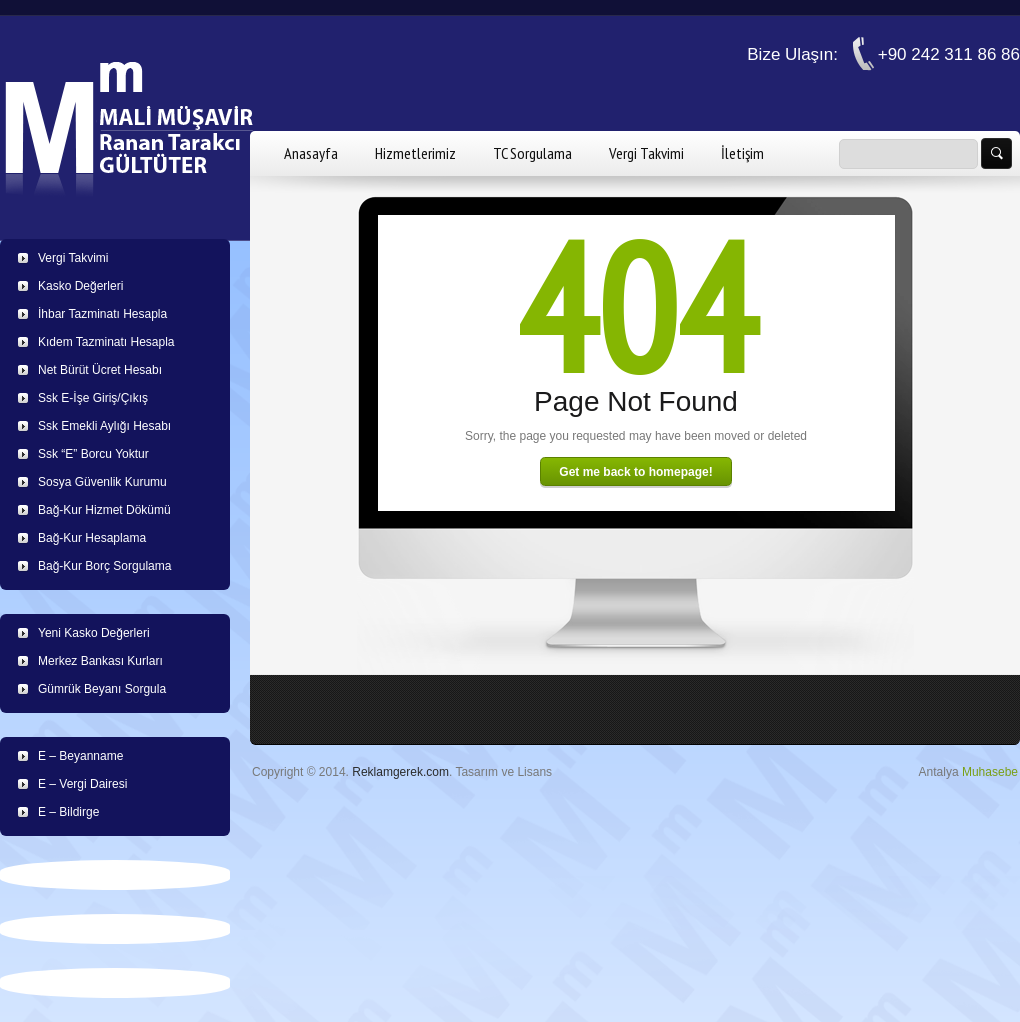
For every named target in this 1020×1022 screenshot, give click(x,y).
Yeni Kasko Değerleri (94, 633)
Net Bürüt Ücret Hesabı (100, 370)
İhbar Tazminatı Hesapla (102, 314)
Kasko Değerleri (80, 286)
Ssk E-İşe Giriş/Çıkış (93, 398)
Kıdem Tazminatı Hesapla (106, 342)
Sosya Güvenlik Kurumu (102, 482)
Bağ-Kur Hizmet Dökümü (104, 510)
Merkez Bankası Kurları (100, 661)
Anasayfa (311, 153)
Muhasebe (990, 772)
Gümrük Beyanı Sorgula (102, 689)
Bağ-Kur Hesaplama (92, 538)
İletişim (742, 153)
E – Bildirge (68, 812)
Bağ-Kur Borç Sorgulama (104, 566)
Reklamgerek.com (400, 772)
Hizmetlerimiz (415, 153)
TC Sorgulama (532, 153)
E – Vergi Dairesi (82, 784)
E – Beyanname (80, 756)
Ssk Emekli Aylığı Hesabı (104, 426)
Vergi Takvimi (646, 153)
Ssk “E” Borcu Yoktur (93, 454)
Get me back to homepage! (635, 472)
